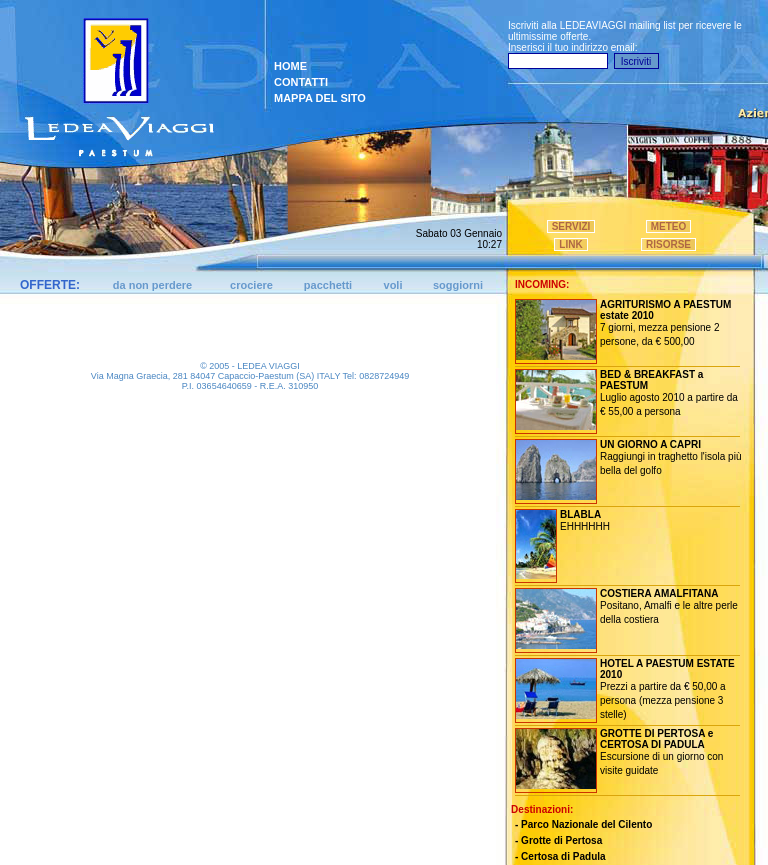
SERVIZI (571, 226)
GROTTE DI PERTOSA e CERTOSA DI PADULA (656, 739)
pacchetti (328, 285)
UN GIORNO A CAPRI (650, 444)
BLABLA (580, 514)
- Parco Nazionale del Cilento (583, 824)
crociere (251, 285)
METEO (669, 226)
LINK (570, 244)
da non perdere (152, 285)
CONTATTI (301, 82)
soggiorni (458, 285)
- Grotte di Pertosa (558, 840)
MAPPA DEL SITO (320, 98)
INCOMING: (542, 284)
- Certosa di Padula (560, 856)
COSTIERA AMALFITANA (659, 593)
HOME (290, 66)
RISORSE (668, 244)
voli (393, 285)
